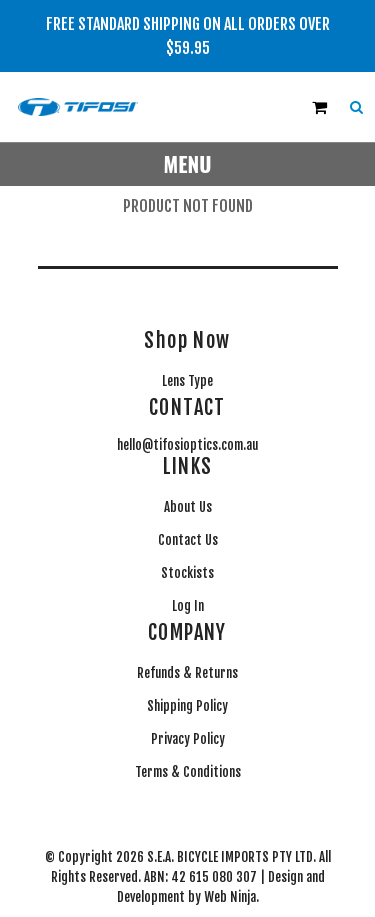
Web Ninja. (231, 897)
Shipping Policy (187, 706)
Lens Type (187, 381)
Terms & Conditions (188, 772)
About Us (188, 507)
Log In (188, 606)
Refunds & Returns (187, 673)
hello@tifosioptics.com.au (187, 445)
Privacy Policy (188, 739)
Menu (188, 163)
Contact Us (188, 540)
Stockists (187, 573)
